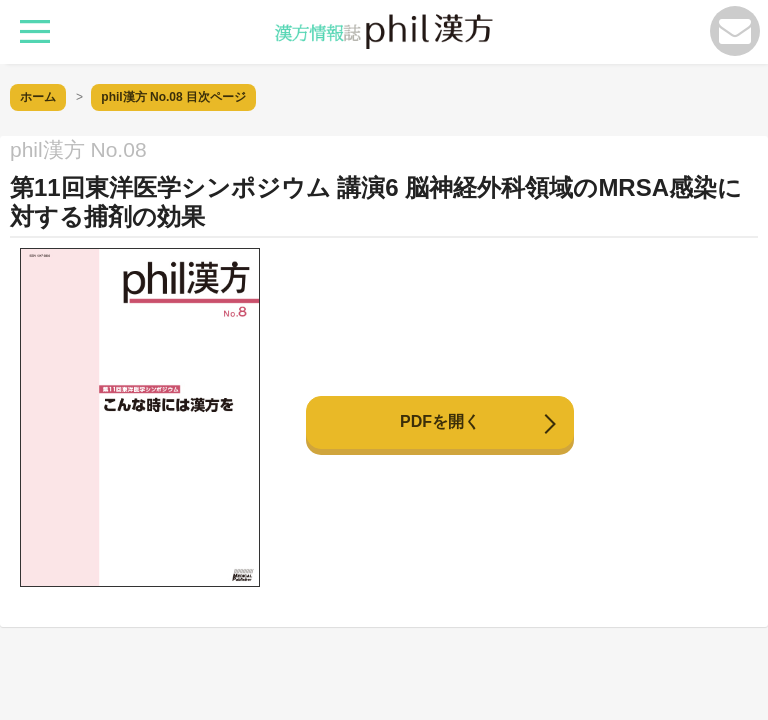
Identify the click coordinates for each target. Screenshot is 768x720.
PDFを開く (440, 421)
